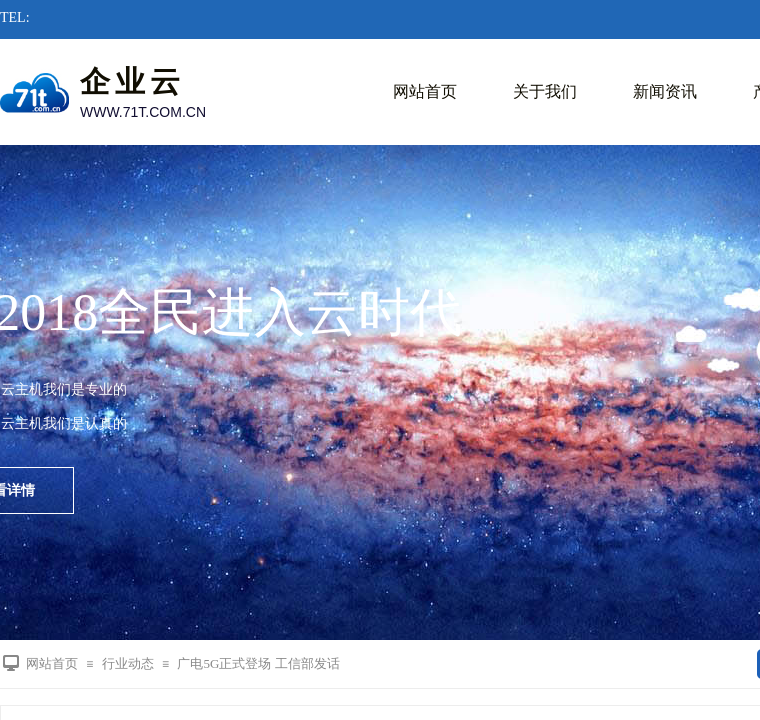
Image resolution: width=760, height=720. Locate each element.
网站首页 (425, 91)
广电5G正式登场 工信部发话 (258, 663)
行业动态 (128, 663)
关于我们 (545, 91)
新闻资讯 (665, 91)
